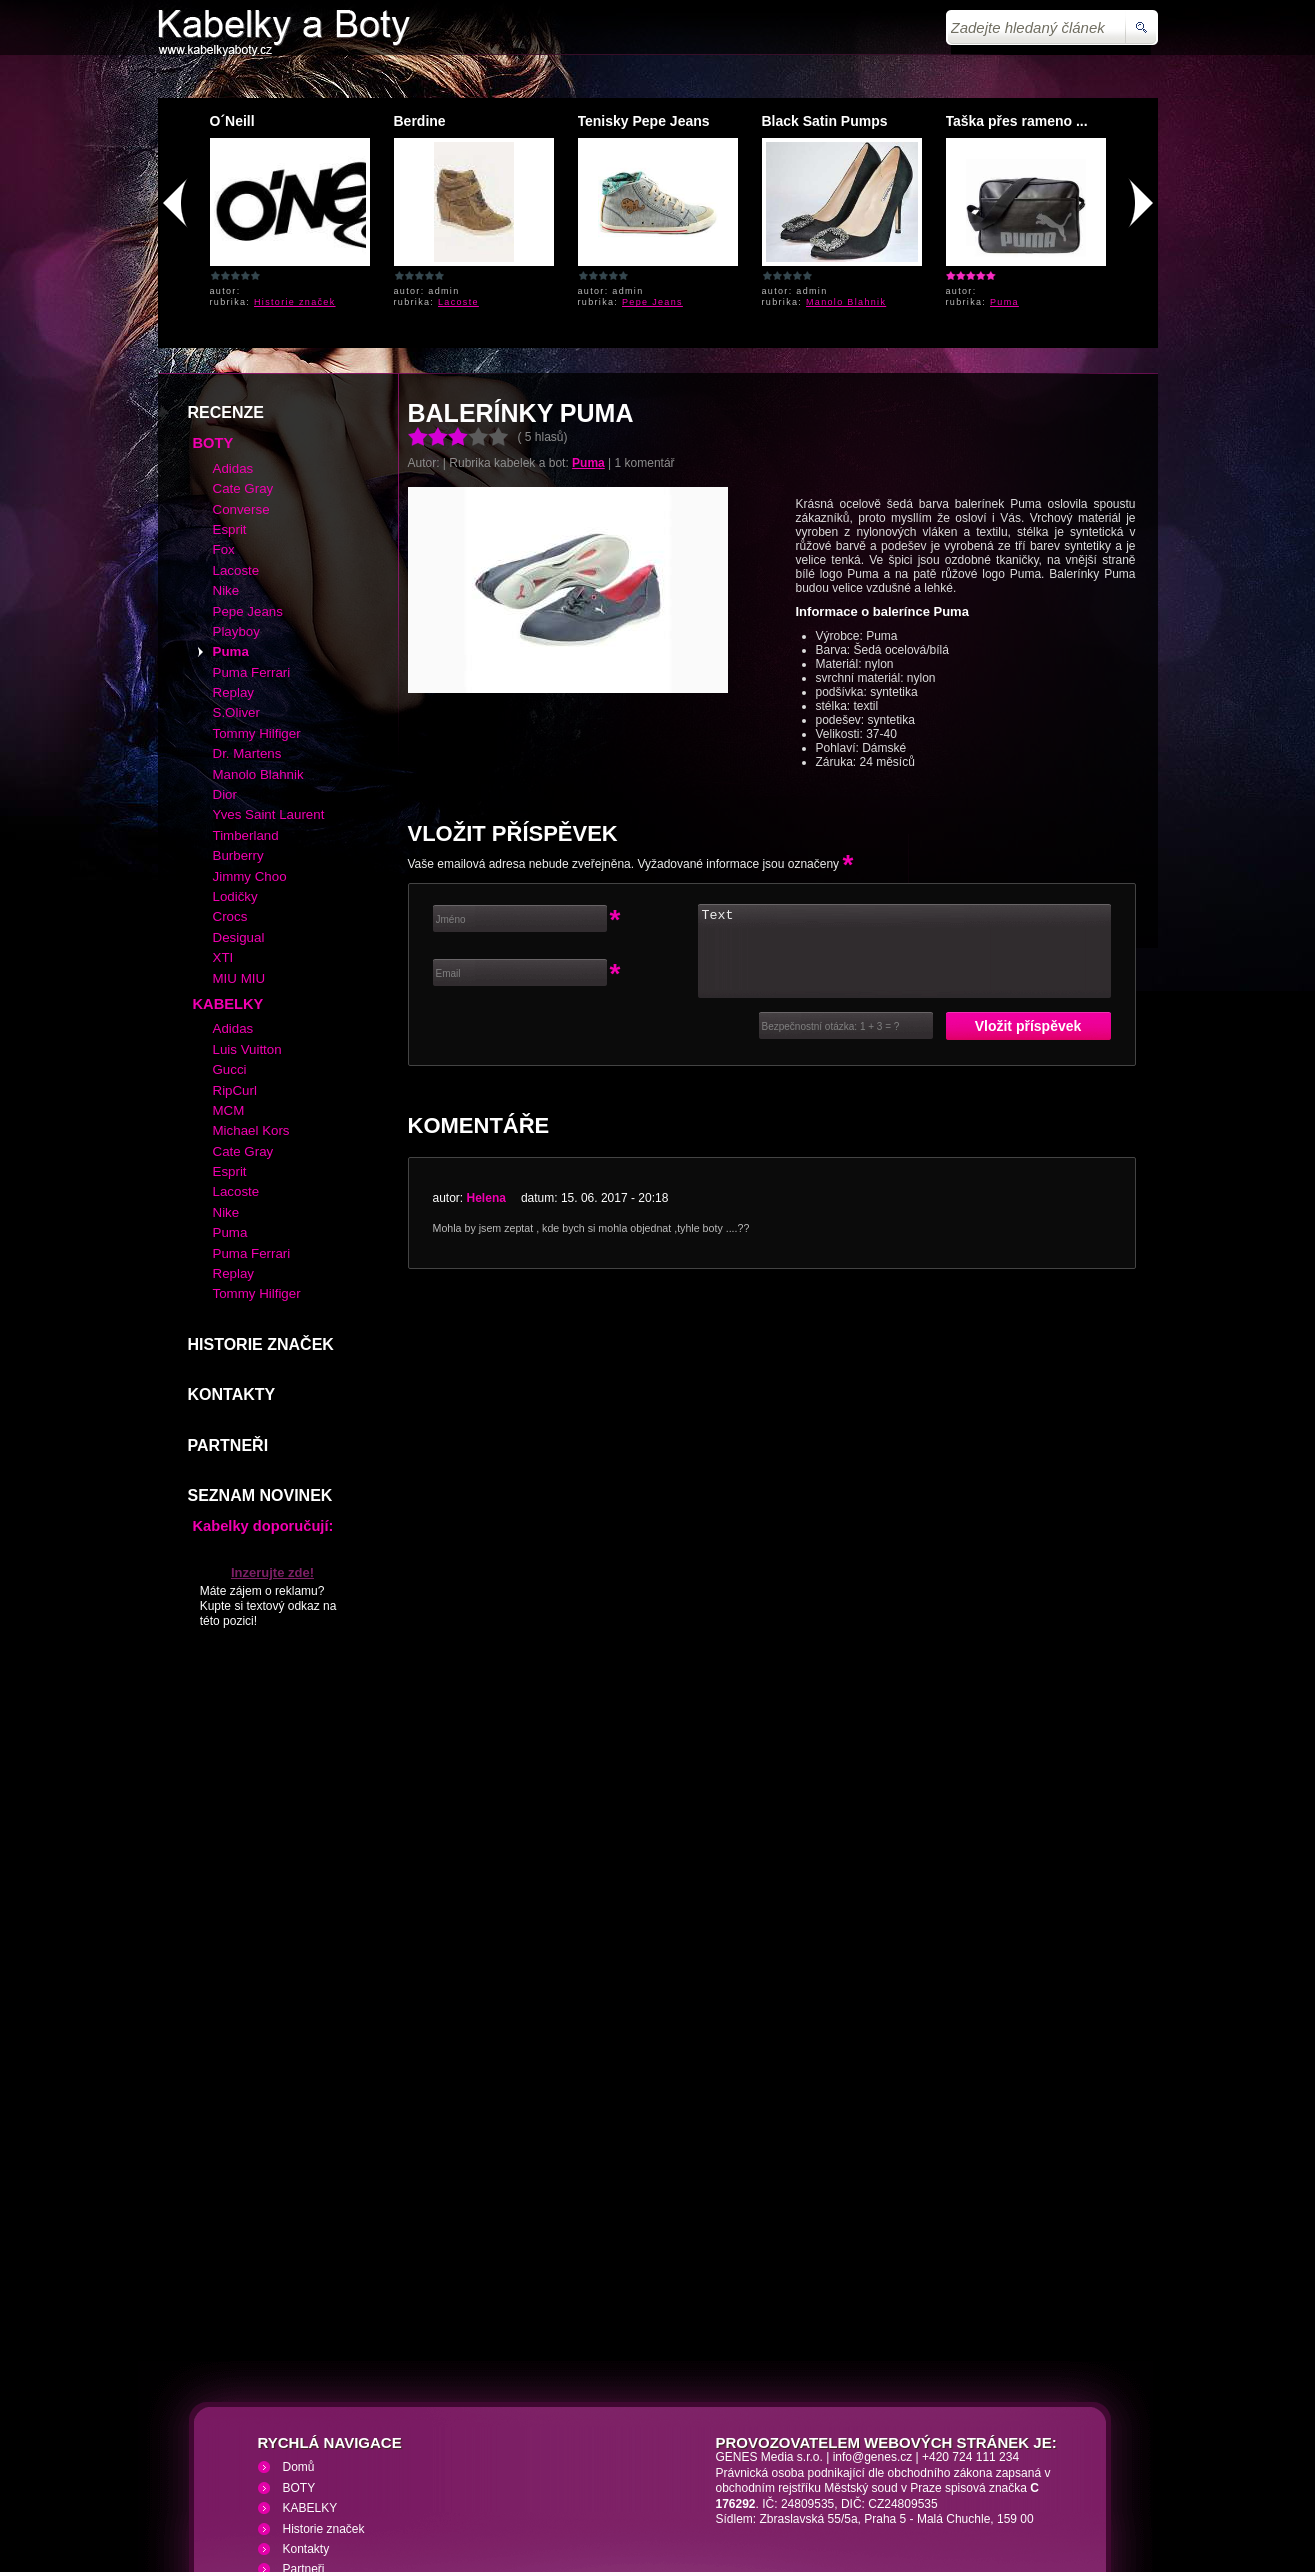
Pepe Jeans (652, 302)
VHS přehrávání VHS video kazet (504, 2453)
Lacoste (458, 302)
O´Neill (232, 121)
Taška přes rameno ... (1017, 121)
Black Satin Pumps (825, 121)
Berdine (420, 121)
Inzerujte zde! (272, 1427)
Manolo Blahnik (846, 302)
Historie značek (295, 302)
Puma (1004, 302)
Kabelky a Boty (335, 2453)
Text (904, 806)
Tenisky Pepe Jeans (644, 121)
